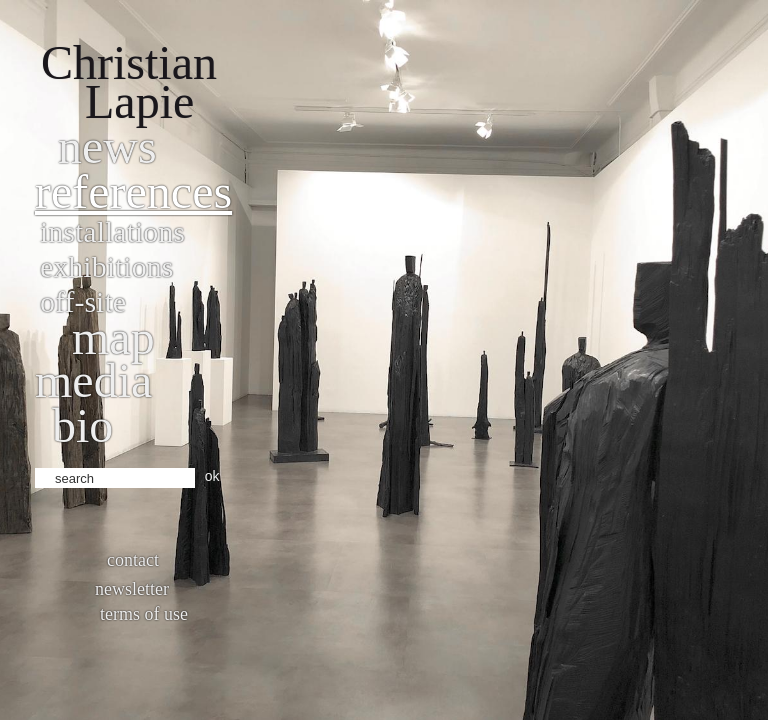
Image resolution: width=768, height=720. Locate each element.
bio (82, 425)
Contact (133, 560)
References (133, 191)
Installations (112, 231)
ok (212, 476)
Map (113, 337)
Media (93, 380)
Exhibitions (106, 266)
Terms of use (144, 614)
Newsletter (132, 589)
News (107, 146)
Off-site (83, 301)
